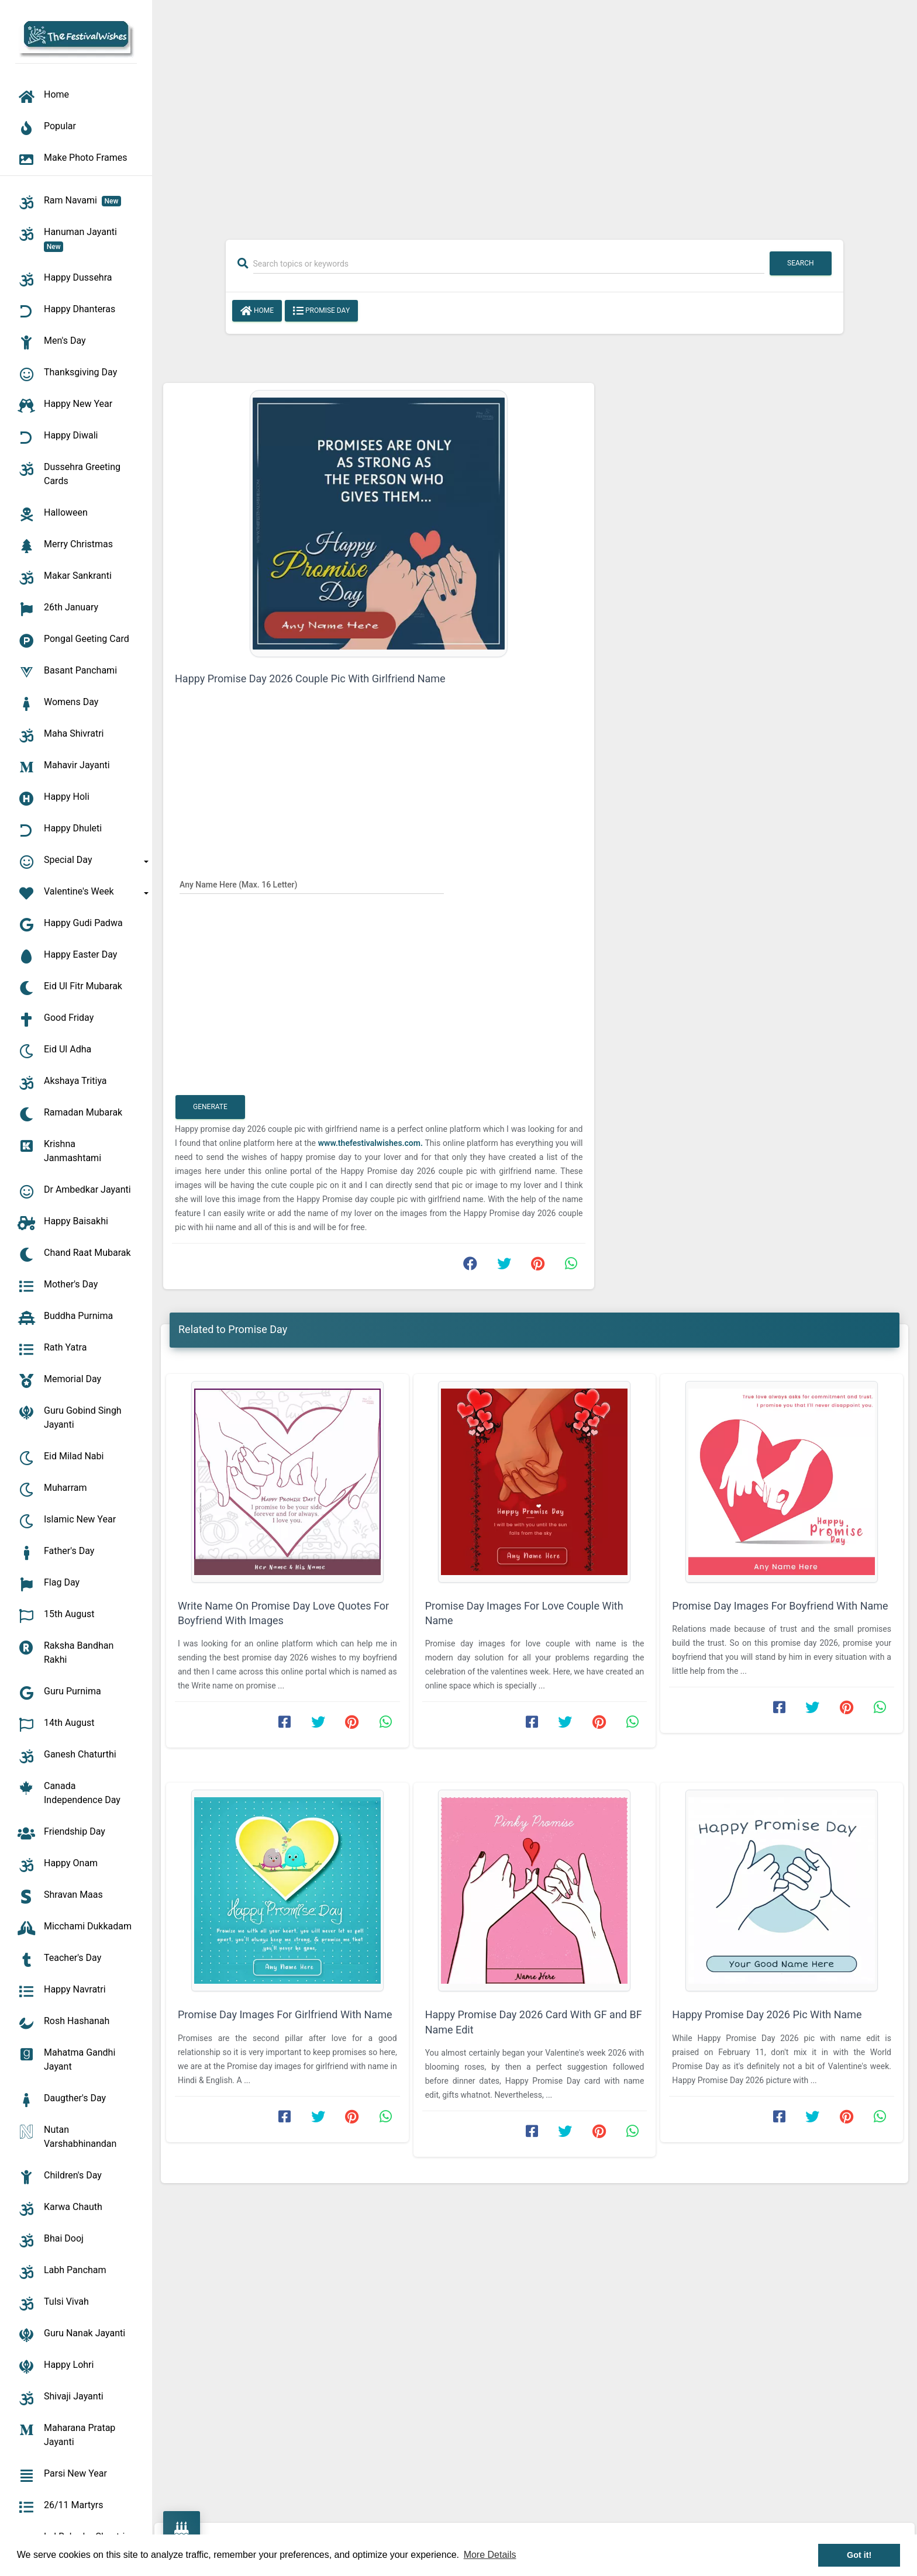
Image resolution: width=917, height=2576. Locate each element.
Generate (210, 1107)
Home (257, 311)
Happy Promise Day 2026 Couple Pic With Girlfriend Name (310, 678)
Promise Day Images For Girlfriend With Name (285, 2014)
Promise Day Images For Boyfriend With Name (780, 1606)
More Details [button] (490, 2555)
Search (800, 263)
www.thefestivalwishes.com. (370, 1143)
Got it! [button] (859, 2555)
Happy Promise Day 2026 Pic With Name (766, 2014)
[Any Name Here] (312, 884)
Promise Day (321, 311)
